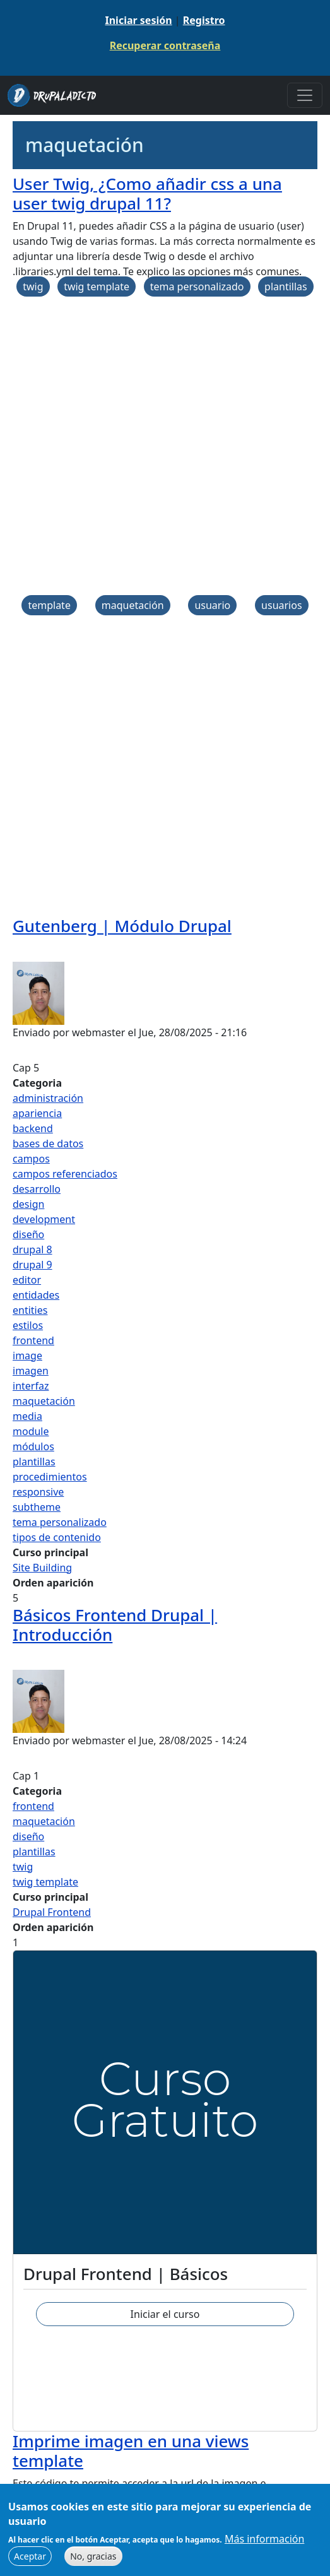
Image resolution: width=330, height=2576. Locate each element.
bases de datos (48, 1143)
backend (33, 1128)
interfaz (31, 1386)
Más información (264, 2539)
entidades (36, 1295)
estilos (28, 1325)
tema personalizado (197, 286)
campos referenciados (65, 1174)
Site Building (42, 1568)
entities (30, 1310)
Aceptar (30, 2557)
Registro (204, 20)
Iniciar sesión (138, 20)
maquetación (133, 605)
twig (33, 286)
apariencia (37, 1113)
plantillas (285, 286)
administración (48, 1098)
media (27, 1416)
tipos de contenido (57, 1537)
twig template (96, 286)
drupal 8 (32, 1249)
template (49, 605)
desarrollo (37, 1189)
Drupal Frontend (52, 1912)
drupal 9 (32, 1265)
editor (27, 1280)
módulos (33, 1446)
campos (31, 1159)
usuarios (281, 605)
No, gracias (93, 2557)
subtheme (37, 1507)
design (28, 1204)
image (27, 1355)
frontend (33, 1340)
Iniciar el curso (165, 2314)
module (31, 1431)
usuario (212, 605)
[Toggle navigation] (304, 95)
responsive (38, 1492)
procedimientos (50, 1477)
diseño (28, 1234)
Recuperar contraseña (165, 45)
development (44, 1219)
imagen (31, 1371)
